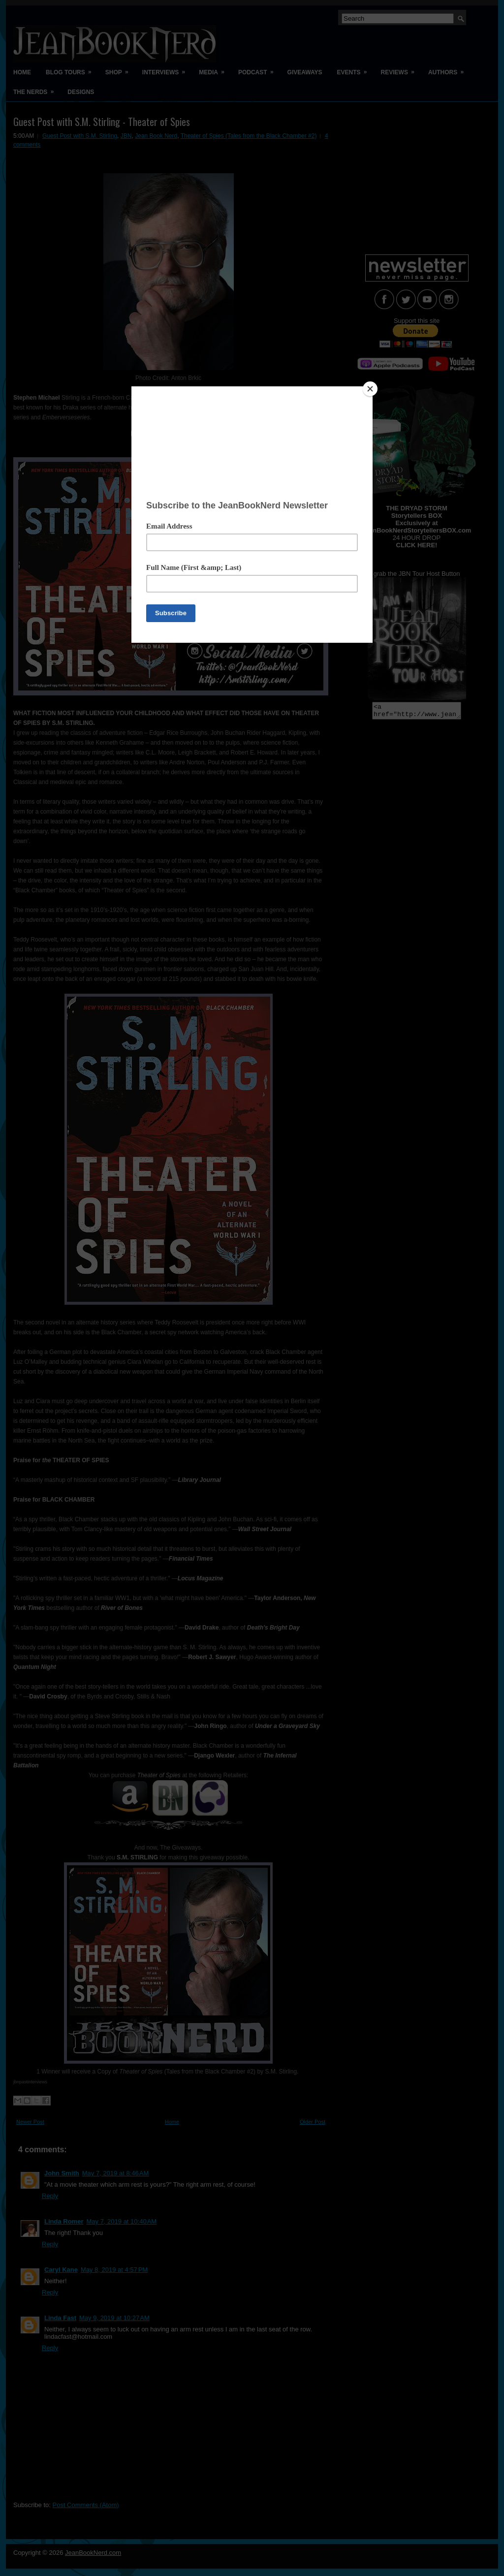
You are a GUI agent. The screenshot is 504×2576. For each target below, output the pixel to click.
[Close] (370, 388)
